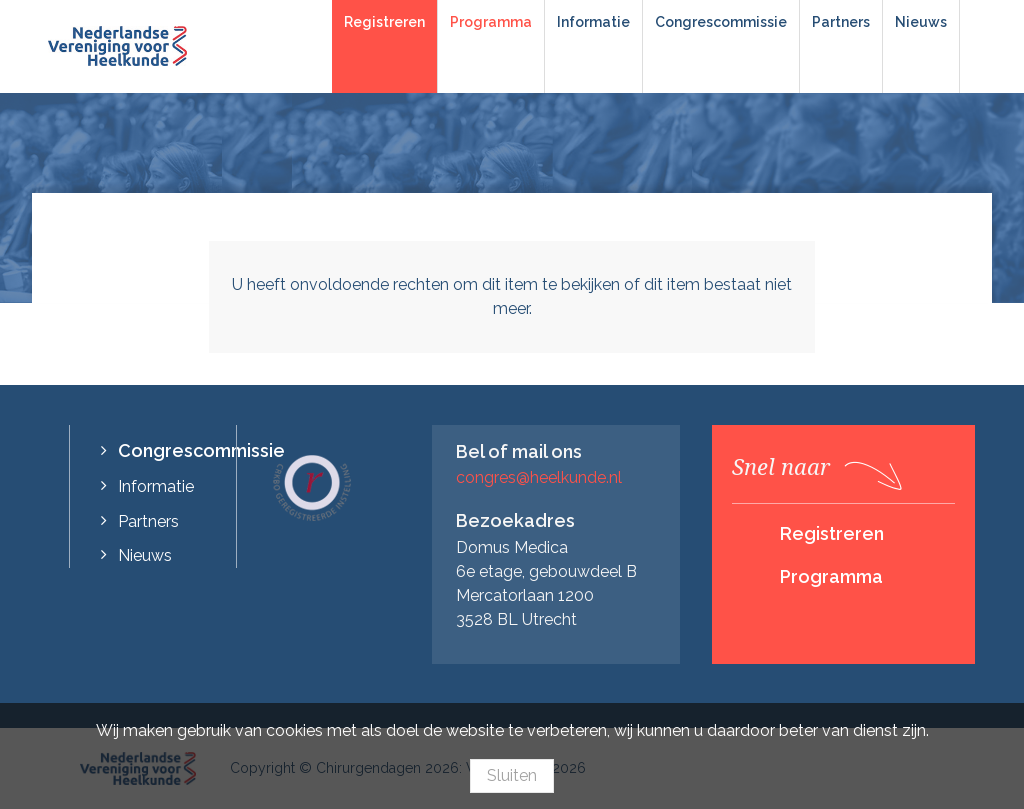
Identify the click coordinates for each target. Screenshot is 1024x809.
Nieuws (921, 22)
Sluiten (512, 775)
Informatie (593, 22)
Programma (491, 22)
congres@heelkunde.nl (539, 477)
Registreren (384, 22)
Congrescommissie (721, 22)
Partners (841, 22)
